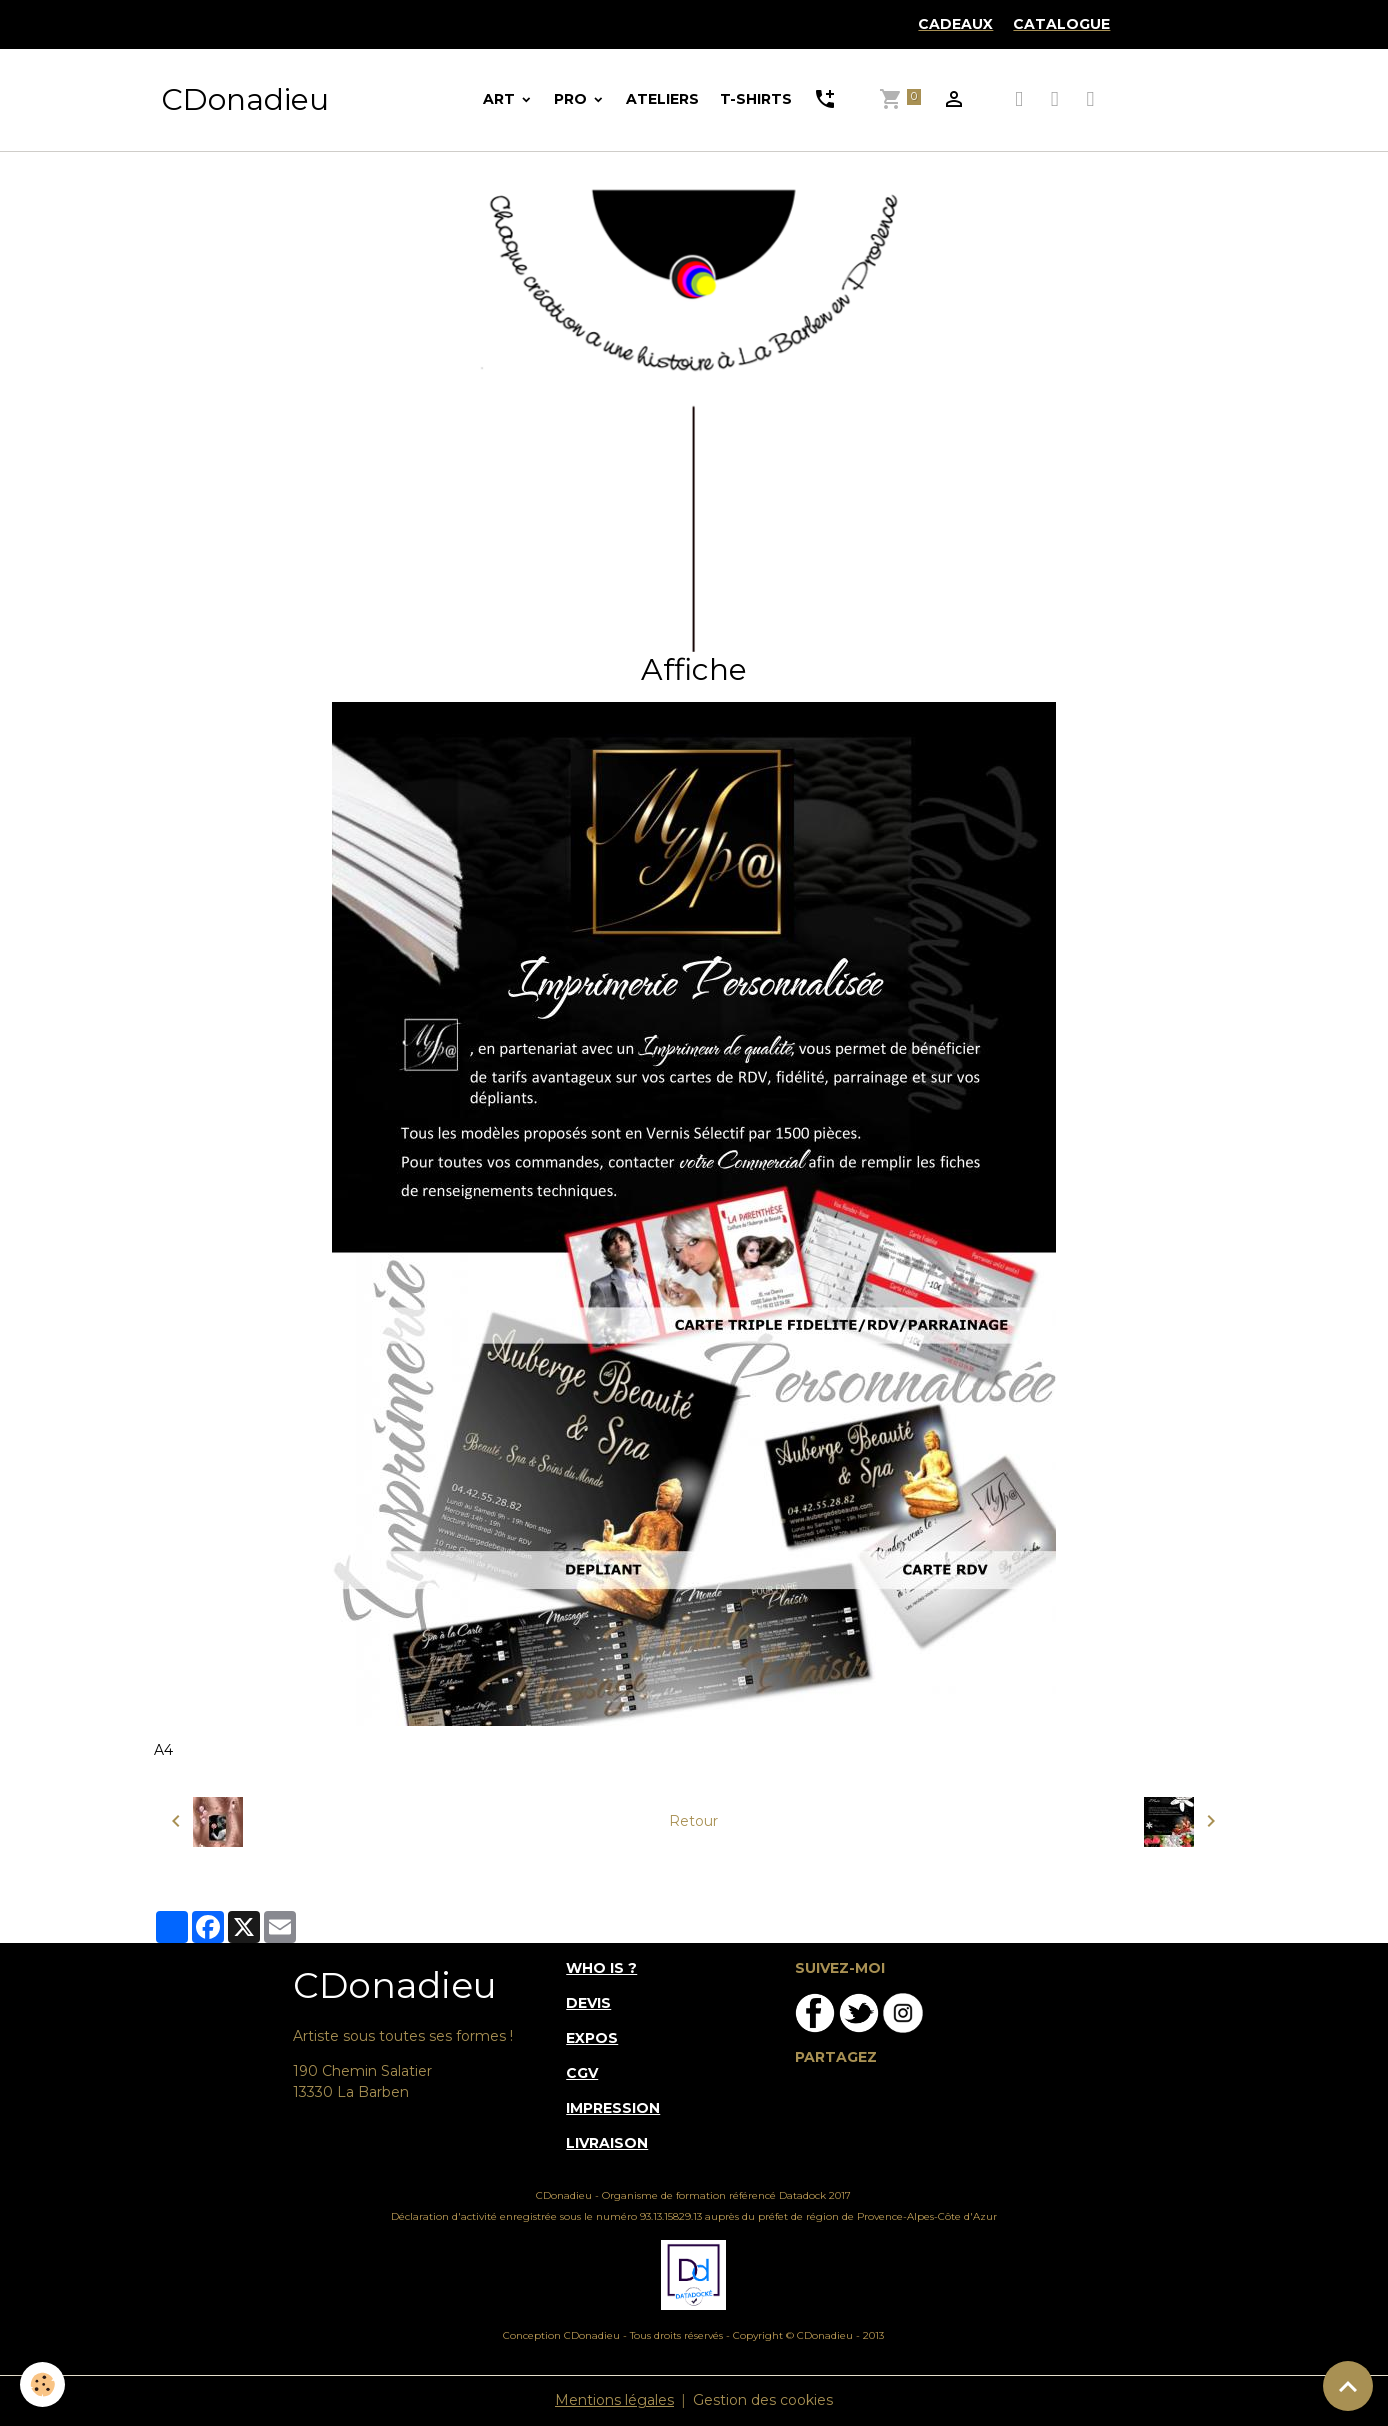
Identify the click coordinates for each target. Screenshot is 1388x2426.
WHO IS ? (601, 1968)
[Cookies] (42, 2384)
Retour (693, 1821)
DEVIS (588, 2003)
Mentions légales (614, 2400)
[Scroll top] (1348, 2386)
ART (501, 99)
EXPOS (592, 2038)
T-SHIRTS (756, 99)
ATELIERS (662, 99)
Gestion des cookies (763, 2400)
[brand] (245, 100)
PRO (572, 99)
